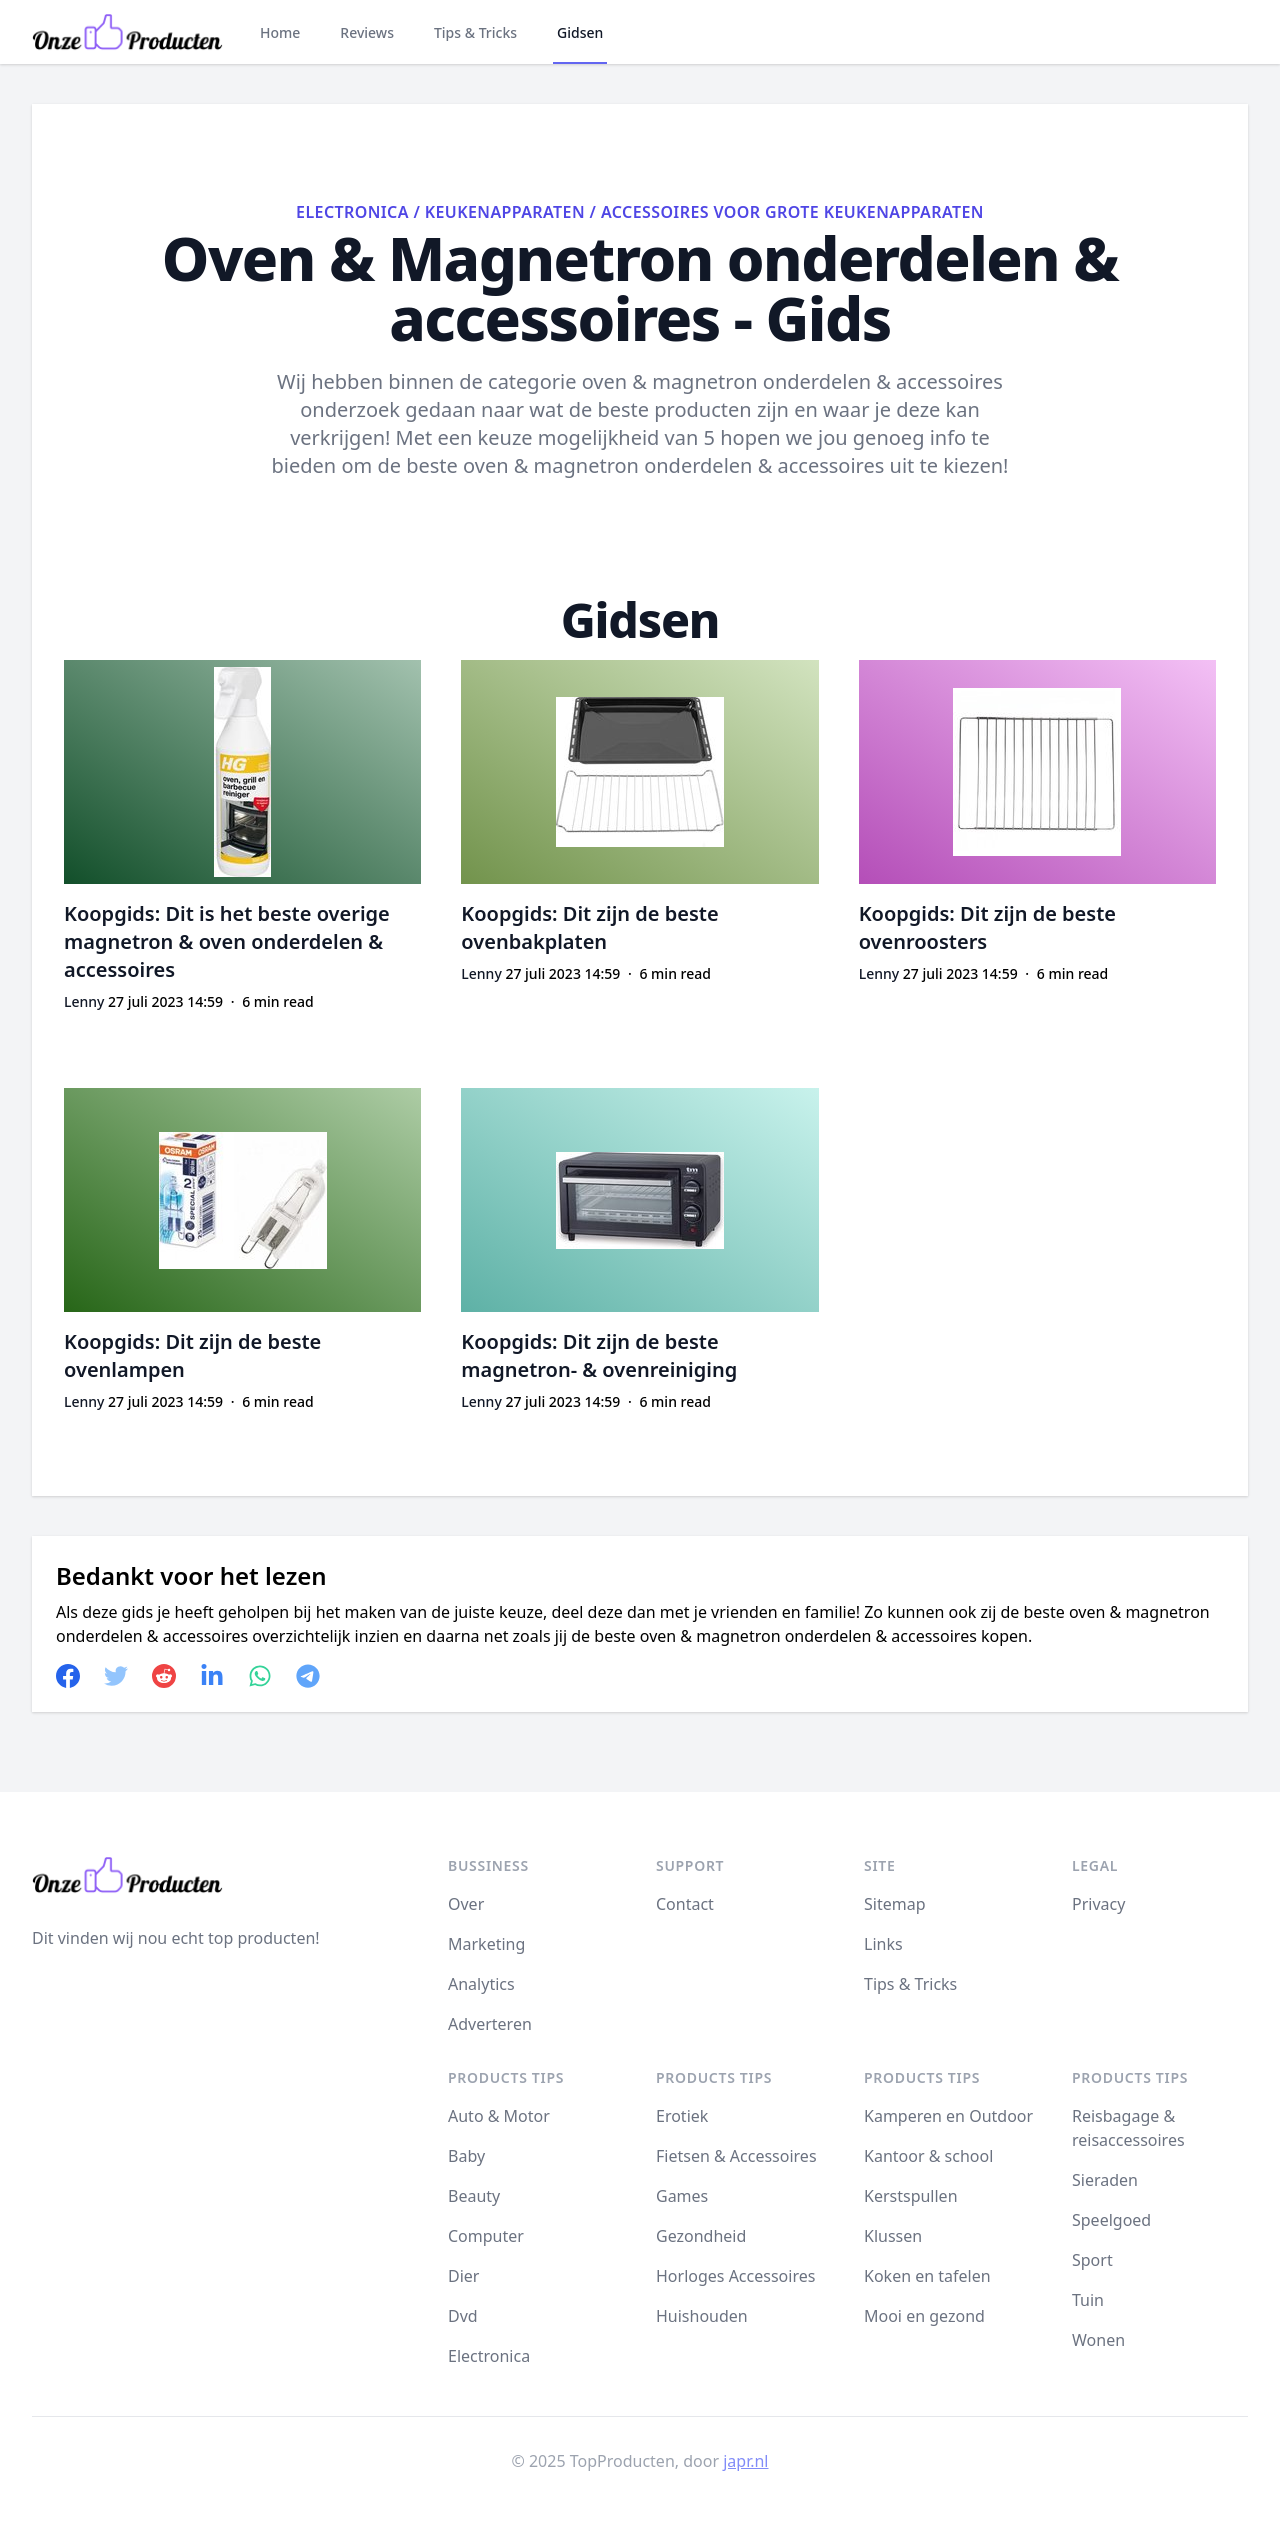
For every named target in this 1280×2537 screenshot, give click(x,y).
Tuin (1088, 2300)
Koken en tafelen (927, 2276)
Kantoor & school (928, 2156)
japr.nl (745, 2461)
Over (466, 1904)
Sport (1092, 2260)
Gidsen (580, 32)
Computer (486, 2236)
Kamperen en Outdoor (948, 2116)
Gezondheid (701, 2236)
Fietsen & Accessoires (736, 2156)
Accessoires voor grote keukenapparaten (792, 212)
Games (682, 2196)
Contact (685, 1904)
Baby (466, 2156)
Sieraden (1105, 2180)
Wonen (1098, 2340)
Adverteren (490, 2024)
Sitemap (895, 1904)
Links (883, 1944)
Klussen (893, 2236)
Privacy (1098, 1904)
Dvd (463, 2316)
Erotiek (682, 2116)
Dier (463, 2276)
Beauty (474, 2196)
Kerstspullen (911, 2196)
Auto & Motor (499, 2116)
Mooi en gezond (924, 2316)
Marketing (486, 1944)
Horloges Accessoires (735, 2276)
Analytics (481, 1984)
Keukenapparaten (505, 212)
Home (280, 32)
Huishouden (702, 2316)
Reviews (367, 32)
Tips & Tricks (475, 32)
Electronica (352, 212)
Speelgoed (1111, 2220)
